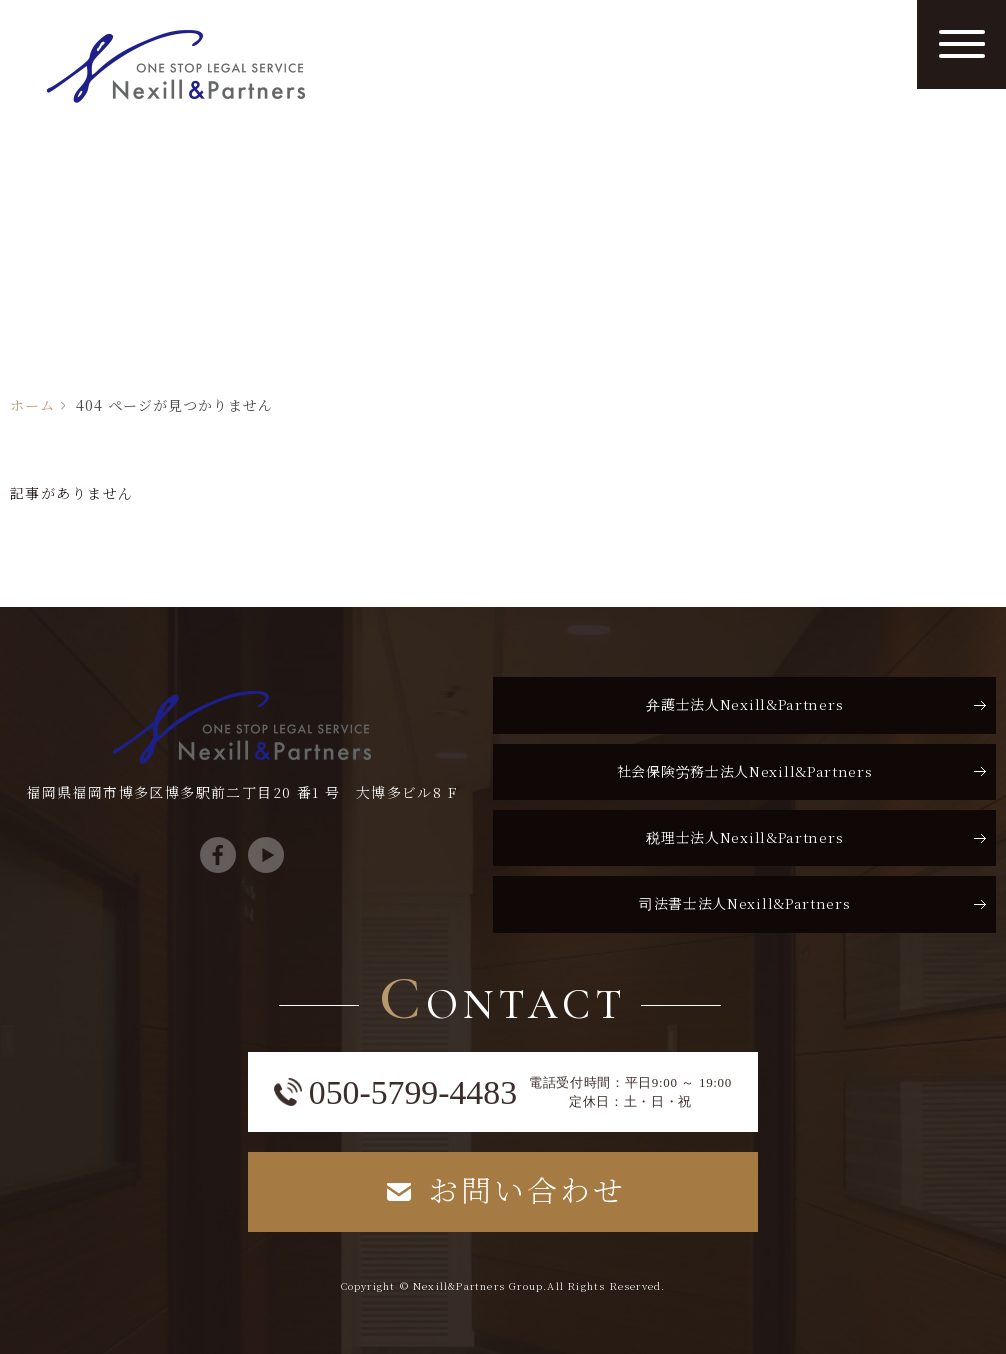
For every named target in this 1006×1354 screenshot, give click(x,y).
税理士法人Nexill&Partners (744, 837)
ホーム (32, 405)
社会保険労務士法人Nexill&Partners (745, 771)
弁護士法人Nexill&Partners (744, 704)
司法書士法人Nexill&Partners (745, 903)
